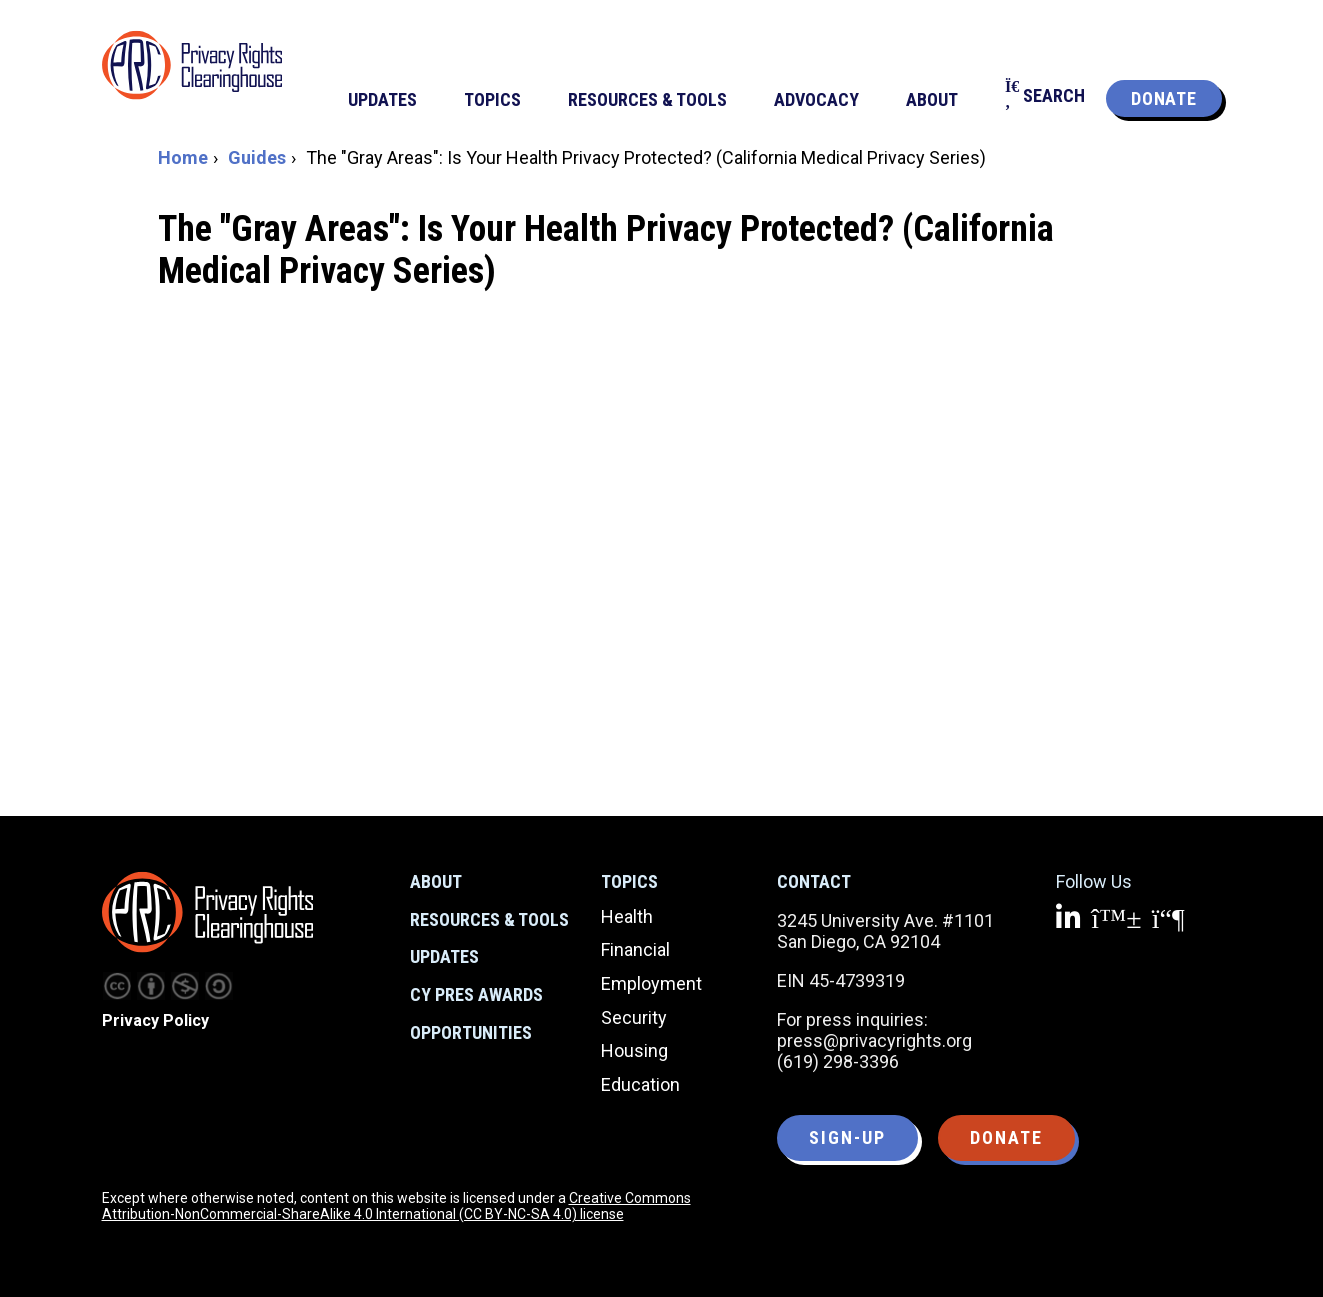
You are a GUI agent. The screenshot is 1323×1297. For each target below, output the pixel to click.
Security (634, 1017)
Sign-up (847, 1137)
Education (640, 1084)
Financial (635, 949)
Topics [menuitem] (492, 99)
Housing (634, 1050)
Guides (257, 157)
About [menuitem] (932, 99)
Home (183, 157)
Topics (629, 881)
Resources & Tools (489, 919)
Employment (651, 983)
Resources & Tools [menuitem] (647, 99)
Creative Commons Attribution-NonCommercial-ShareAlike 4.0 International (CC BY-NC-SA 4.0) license (396, 1206)
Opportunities (471, 1032)
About (436, 881)
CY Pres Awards (476, 994)
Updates (444, 956)
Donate (1163, 98)
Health (627, 916)
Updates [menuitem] (382, 99)
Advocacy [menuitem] (816, 99)
